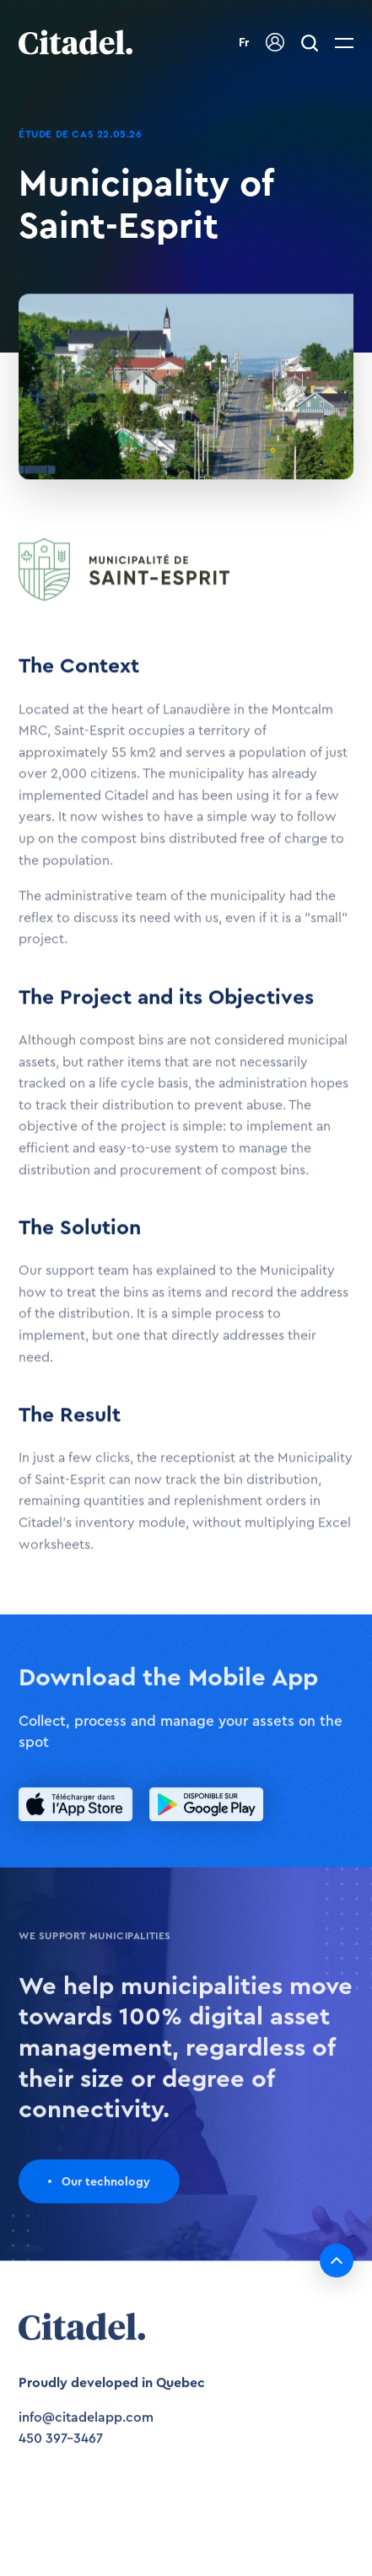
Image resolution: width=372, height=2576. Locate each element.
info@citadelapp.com (86, 2425)
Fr (244, 43)
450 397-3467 (61, 2447)
